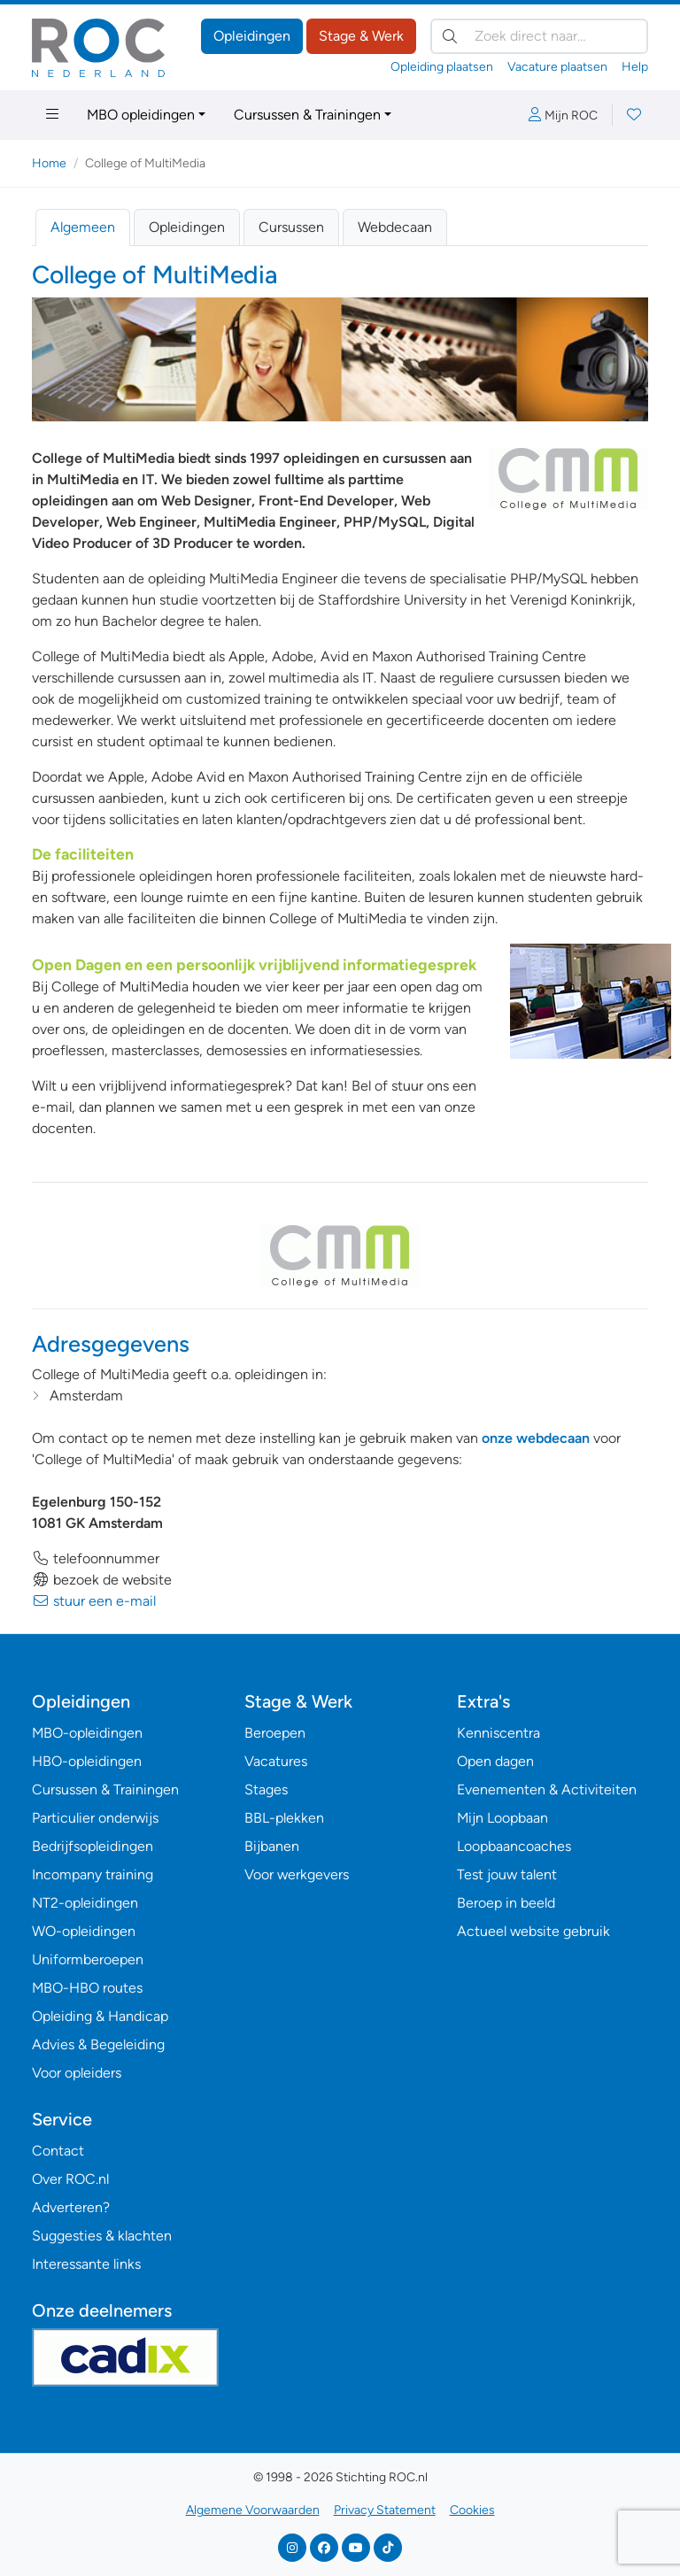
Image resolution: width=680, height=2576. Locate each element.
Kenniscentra (498, 1732)
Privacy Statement (385, 2510)
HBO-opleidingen (87, 1761)
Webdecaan (395, 227)
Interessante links (86, 2264)
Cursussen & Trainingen (307, 114)
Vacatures (275, 1761)
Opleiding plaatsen (441, 66)
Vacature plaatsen (557, 66)
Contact (58, 2150)
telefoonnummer (95, 1558)
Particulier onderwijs (95, 1817)
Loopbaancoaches (514, 1846)
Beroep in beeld (506, 1902)
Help (635, 66)
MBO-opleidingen (87, 1732)
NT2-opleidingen (85, 1902)
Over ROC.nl (70, 2179)
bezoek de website (102, 1579)
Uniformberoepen (87, 1959)
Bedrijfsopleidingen (92, 1846)
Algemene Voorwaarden (253, 2510)
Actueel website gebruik (533, 1931)
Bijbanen (271, 1846)
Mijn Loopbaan (502, 1817)
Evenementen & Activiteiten (547, 1789)
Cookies (472, 2510)
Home (49, 163)
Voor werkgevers (296, 1874)
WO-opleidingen (83, 1931)
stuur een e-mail (94, 1601)
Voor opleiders (76, 2072)
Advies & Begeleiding (98, 2044)
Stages (266, 1789)
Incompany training (92, 1874)
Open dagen (495, 1761)
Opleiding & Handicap (100, 2016)
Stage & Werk (361, 35)
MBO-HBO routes (87, 1987)
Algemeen (82, 227)
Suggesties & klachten (102, 2235)
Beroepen (274, 1732)
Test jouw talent (507, 1874)
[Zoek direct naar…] (539, 36)
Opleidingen (251, 35)
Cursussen (291, 227)
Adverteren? (71, 2207)
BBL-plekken (284, 1817)
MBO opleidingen (141, 114)
